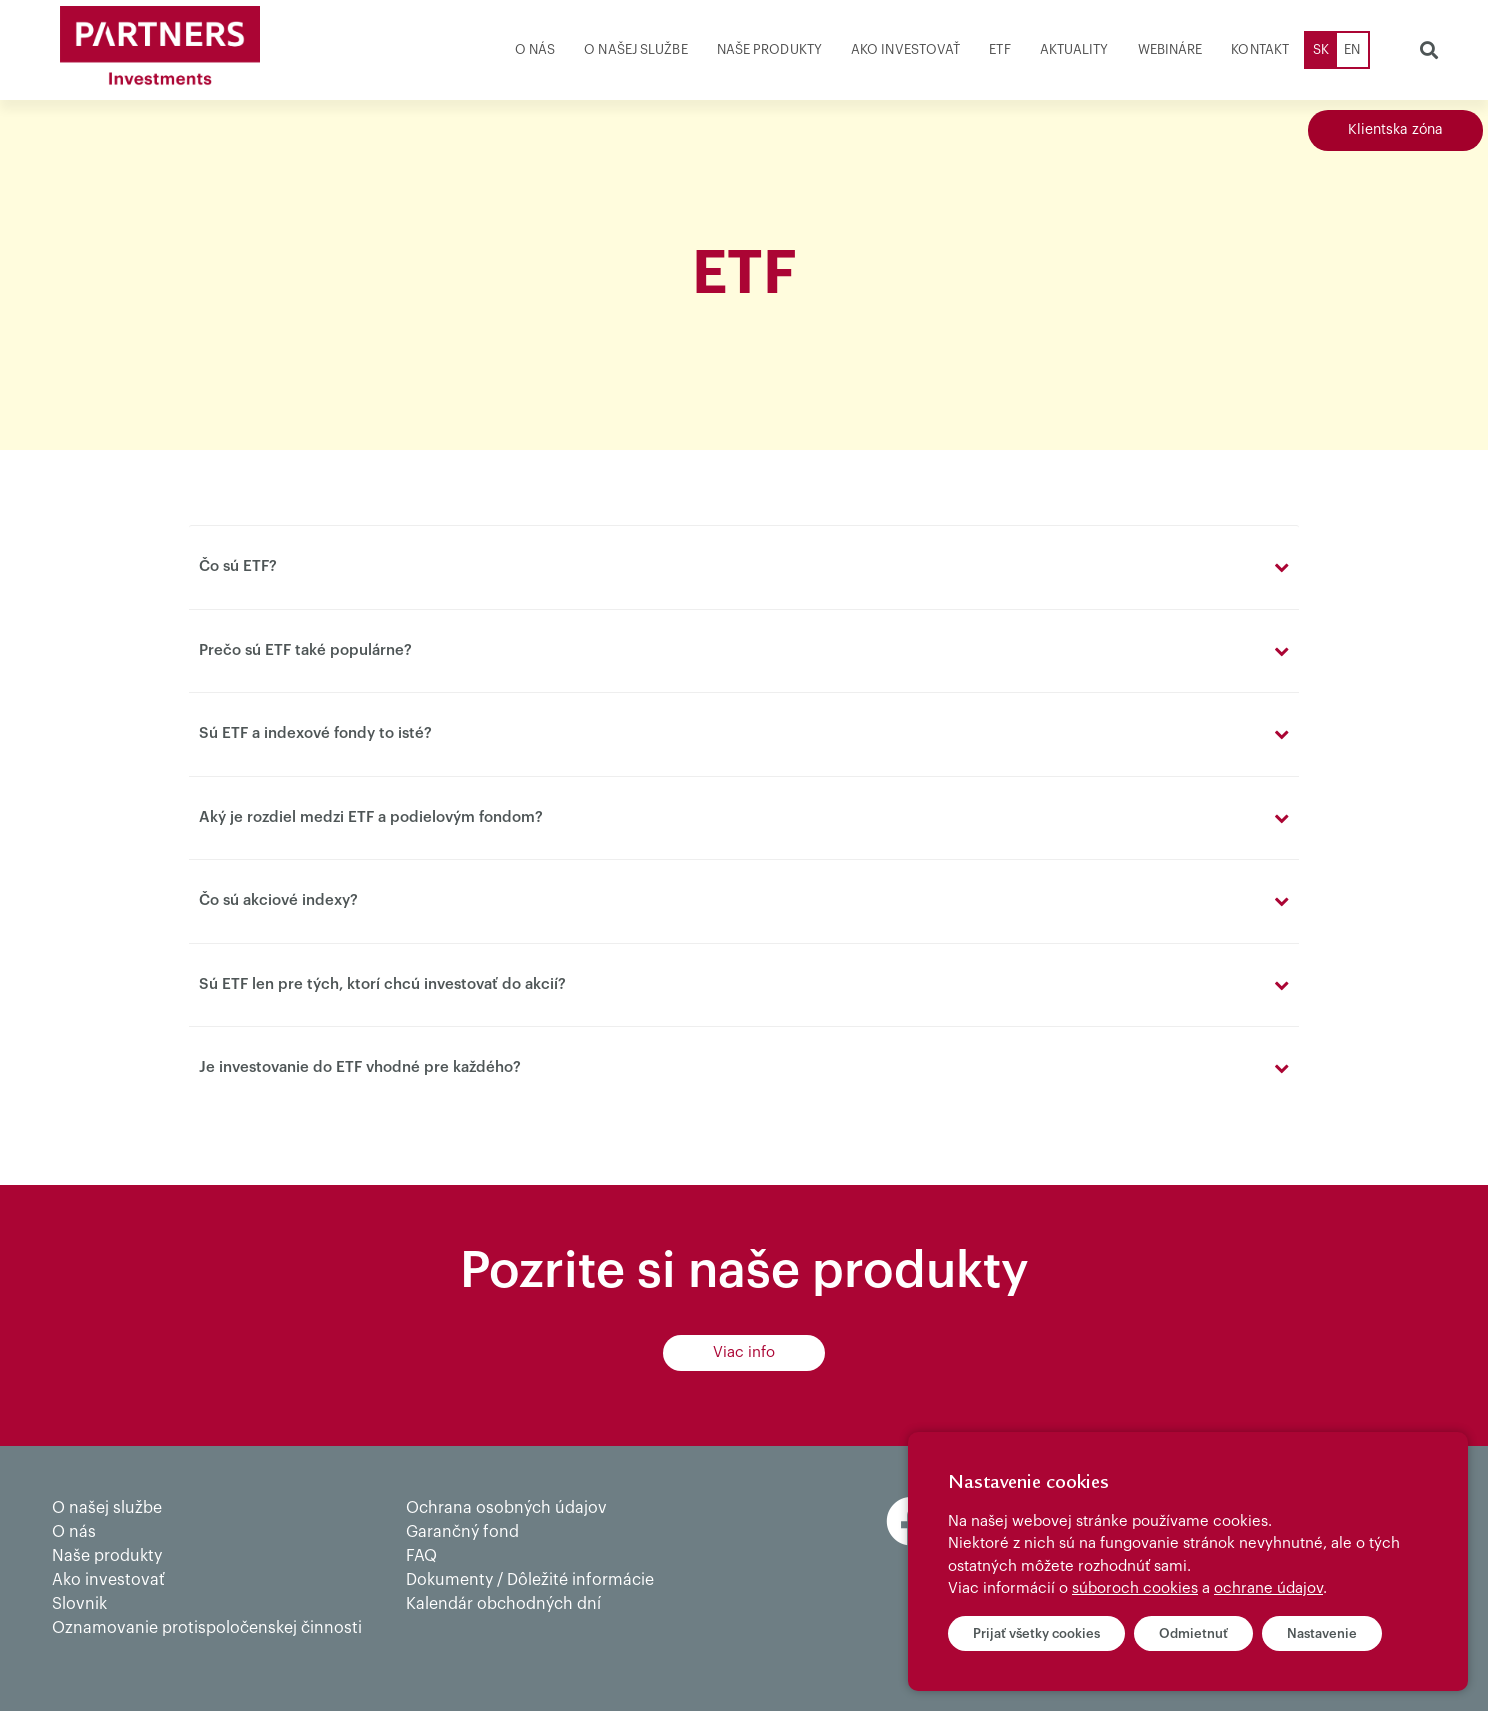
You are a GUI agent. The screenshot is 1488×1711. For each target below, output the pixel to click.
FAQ (421, 1556)
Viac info (744, 1352)
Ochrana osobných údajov (506, 1508)
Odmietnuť (1193, 1633)
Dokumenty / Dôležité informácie (530, 1580)
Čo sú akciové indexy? (278, 900)
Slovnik (79, 1604)
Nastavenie (1322, 1633)
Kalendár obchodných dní (503, 1604)
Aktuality (1074, 49)
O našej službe (635, 49)
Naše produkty (769, 49)
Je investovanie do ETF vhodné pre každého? (360, 1067)
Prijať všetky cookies (1036, 1633)
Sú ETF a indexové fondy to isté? (315, 733)
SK (1321, 49)
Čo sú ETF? (238, 566)
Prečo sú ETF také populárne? (305, 650)
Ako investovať (905, 49)
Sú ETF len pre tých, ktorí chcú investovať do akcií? (382, 984)
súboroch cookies (1135, 1588)
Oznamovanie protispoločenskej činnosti (207, 1628)
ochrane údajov (1268, 1588)
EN (1352, 49)
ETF (999, 49)
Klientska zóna (1395, 130)
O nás (535, 49)
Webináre (1170, 49)
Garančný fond (462, 1532)
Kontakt (1260, 49)
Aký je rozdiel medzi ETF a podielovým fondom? (371, 817)
